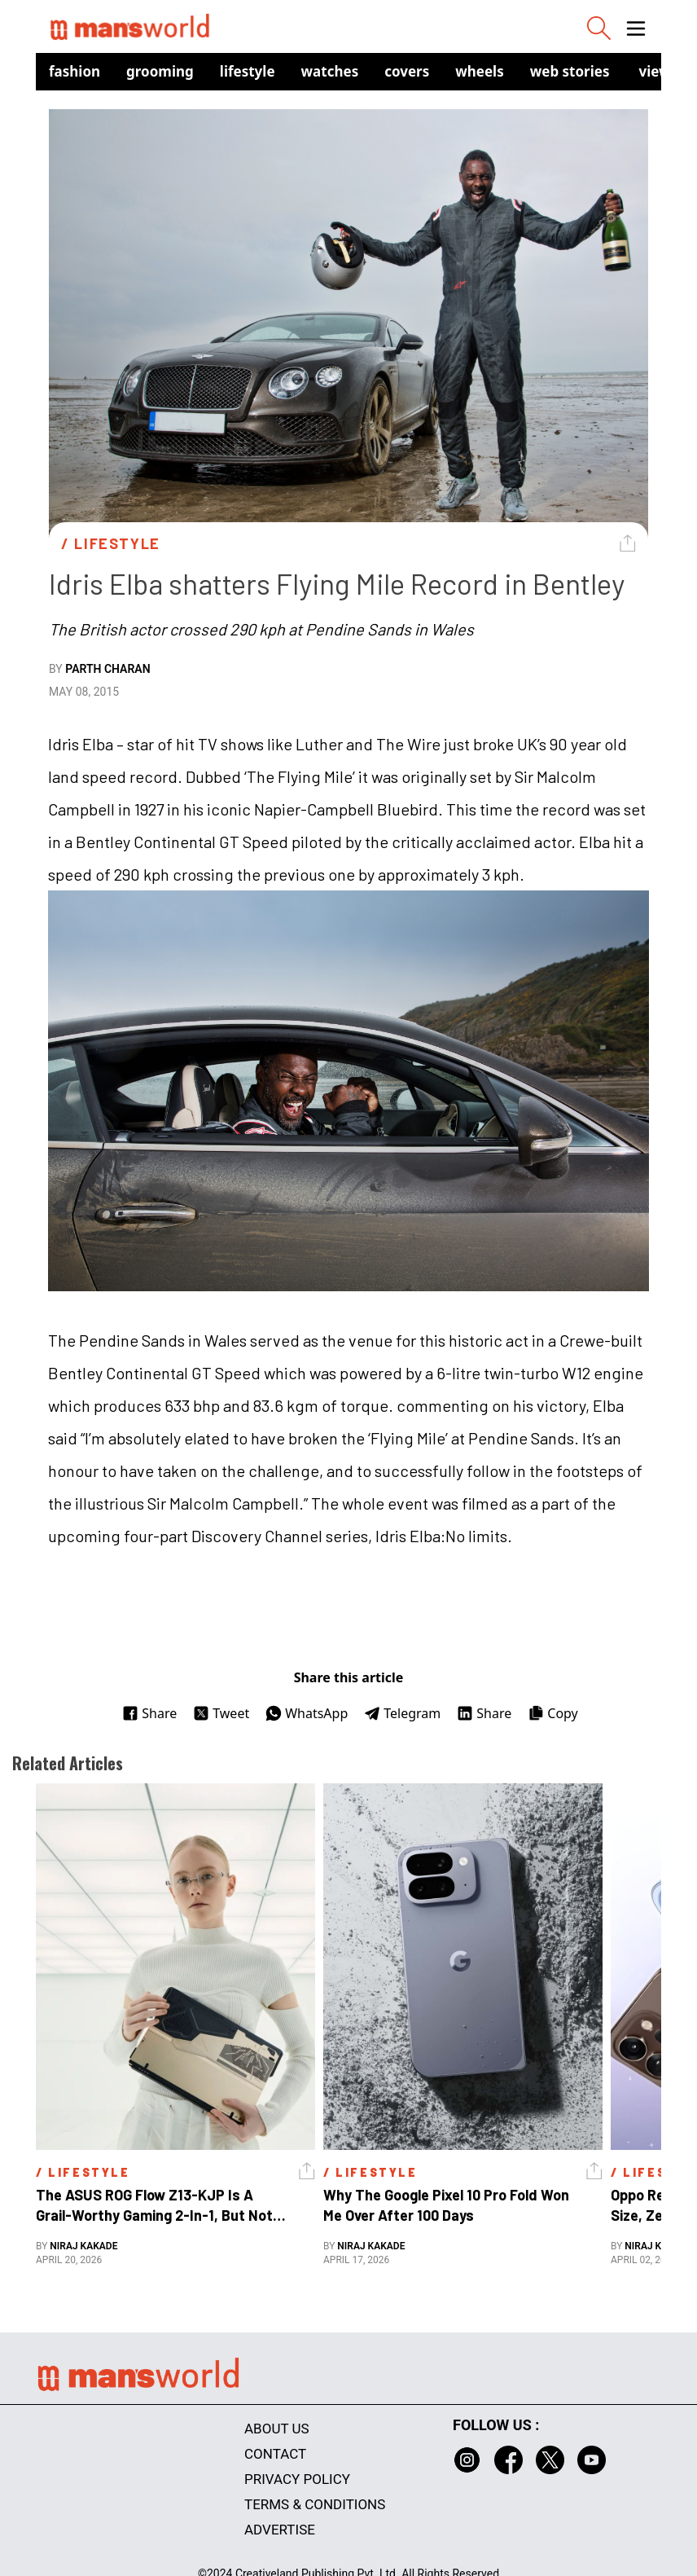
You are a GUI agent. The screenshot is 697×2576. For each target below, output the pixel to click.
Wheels (479, 71)
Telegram (402, 1713)
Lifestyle (247, 71)
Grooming (160, 71)
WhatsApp (306, 1713)
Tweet (221, 1713)
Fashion (74, 71)
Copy (552, 1713)
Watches (330, 71)
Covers (406, 71)
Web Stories (570, 71)
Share (149, 1713)
